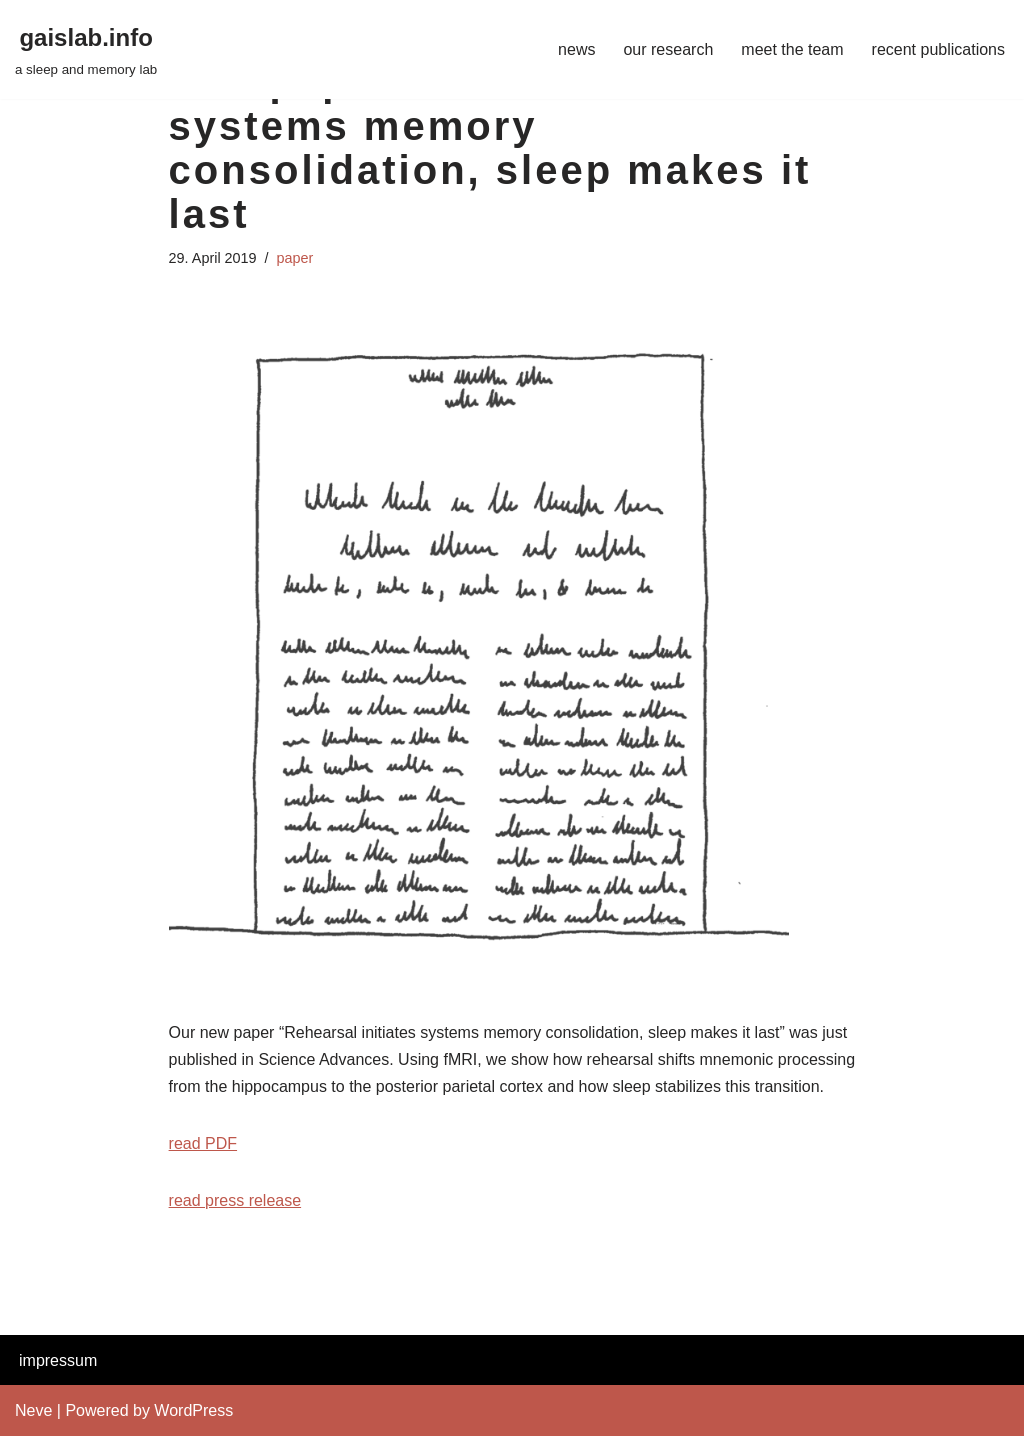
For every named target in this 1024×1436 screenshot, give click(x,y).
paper (295, 258)
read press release (235, 1200)
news (576, 49)
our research (668, 49)
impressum (58, 1360)
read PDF (203, 1143)
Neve (33, 1410)
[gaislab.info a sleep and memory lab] (86, 49)
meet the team (792, 49)
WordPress (193, 1410)
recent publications (938, 49)
